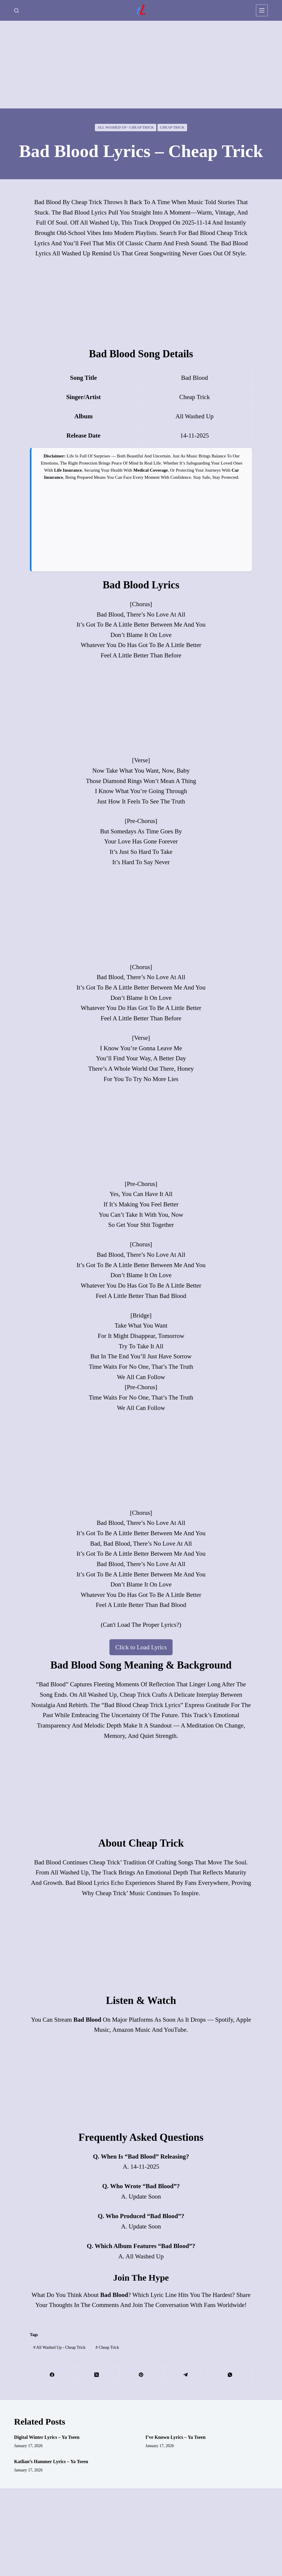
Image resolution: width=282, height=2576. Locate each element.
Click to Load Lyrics (141, 1647)
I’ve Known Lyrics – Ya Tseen (175, 2437)
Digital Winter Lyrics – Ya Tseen (46, 2437)
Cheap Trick (172, 127)
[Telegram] (185, 2374)
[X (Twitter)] (96, 2374)
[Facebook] (52, 2374)
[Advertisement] (141, 64)
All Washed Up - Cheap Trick (125, 127)
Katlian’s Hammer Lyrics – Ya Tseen (51, 2461)
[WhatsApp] (230, 2374)
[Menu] (262, 10)
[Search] (16, 10)
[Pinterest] (141, 2374)
